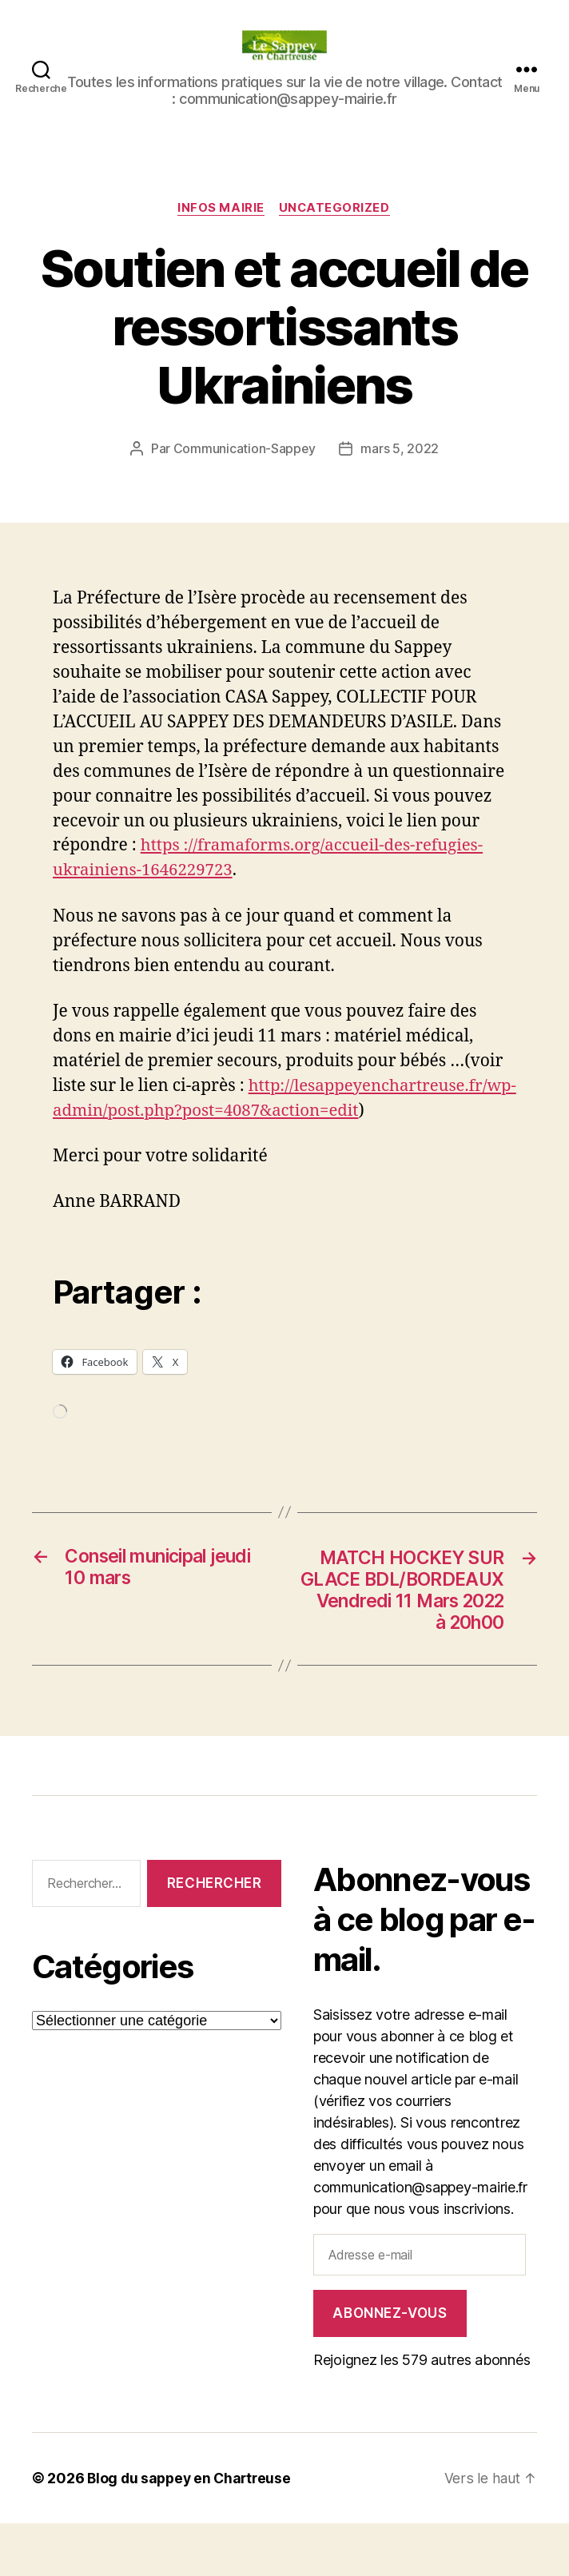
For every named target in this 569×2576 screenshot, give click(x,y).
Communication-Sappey (244, 449)
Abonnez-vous (389, 2366)
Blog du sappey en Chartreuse (191, 2530)
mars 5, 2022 (400, 449)
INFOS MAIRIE (221, 208)
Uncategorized (336, 208)
